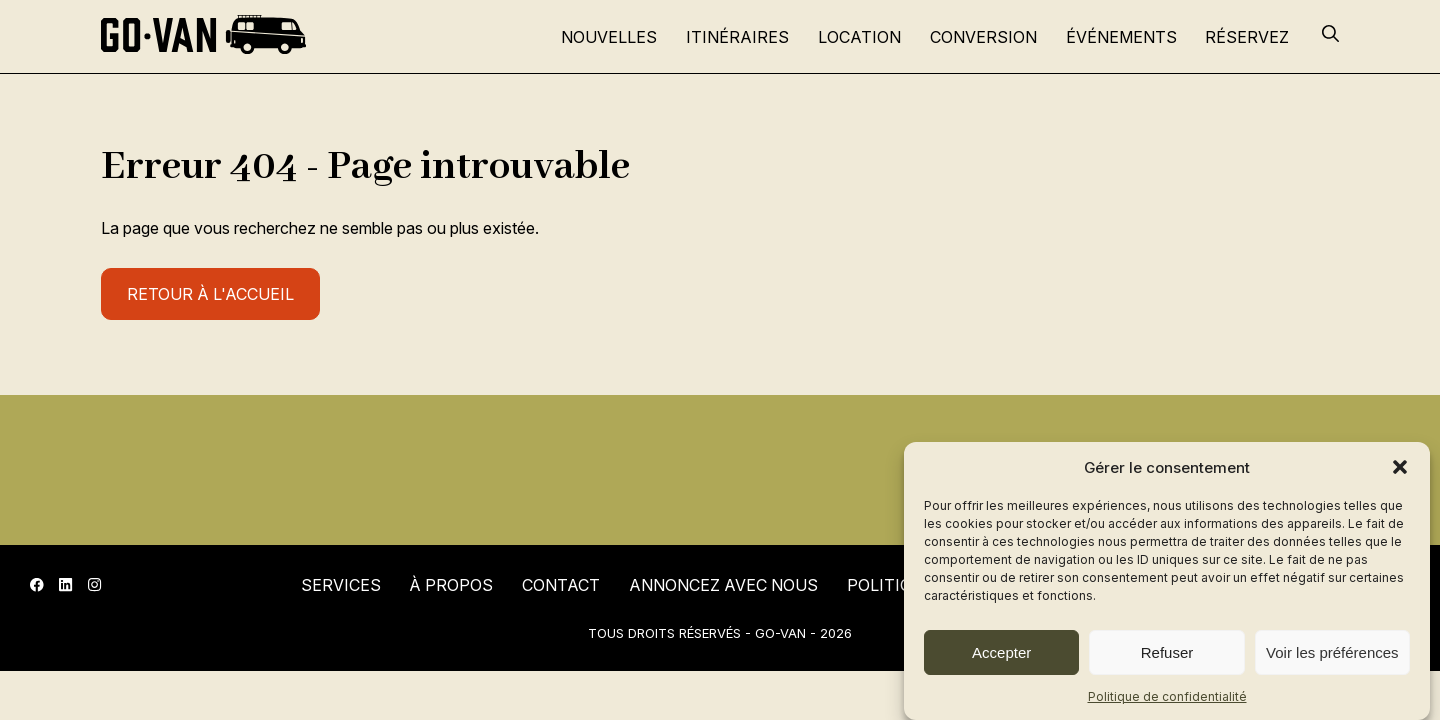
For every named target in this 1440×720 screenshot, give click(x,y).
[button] (1400, 467)
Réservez (1247, 37)
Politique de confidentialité (1167, 696)
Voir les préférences (1332, 652)
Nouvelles (609, 37)
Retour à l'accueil (210, 294)
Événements (1121, 37)
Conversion (983, 37)
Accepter (1001, 652)
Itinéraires (737, 37)
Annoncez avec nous (723, 585)
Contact (561, 585)
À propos (451, 585)
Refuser (1167, 652)
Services (341, 585)
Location (859, 37)
